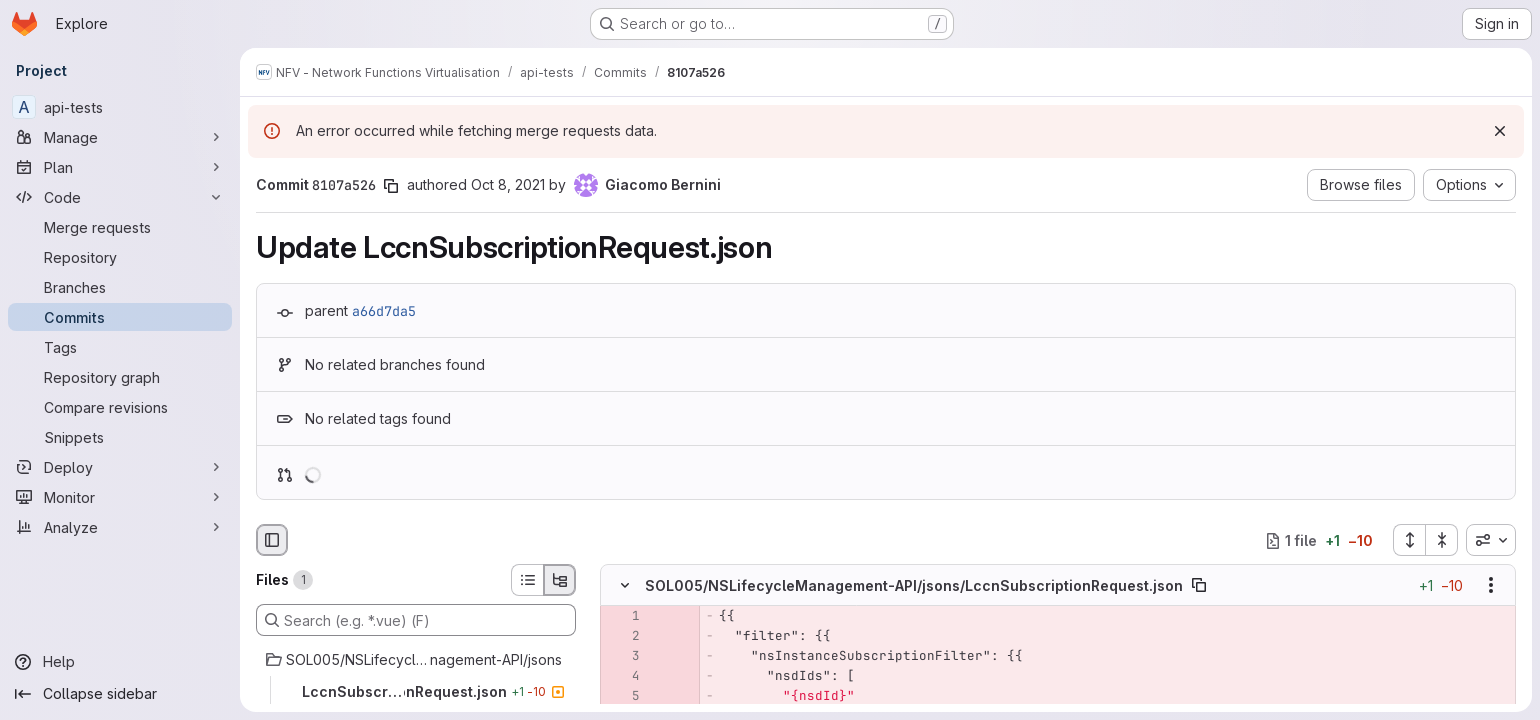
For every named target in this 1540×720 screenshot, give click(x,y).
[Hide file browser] (272, 540)
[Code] (120, 197)
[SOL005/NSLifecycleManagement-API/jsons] (416, 660)
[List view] (527, 580)
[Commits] (120, 317)
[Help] (120, 662)
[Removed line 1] (623, 617)
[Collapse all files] (1442, 540)
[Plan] (120, 167)
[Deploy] (120, 467)
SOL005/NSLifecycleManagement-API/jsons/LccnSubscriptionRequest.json (914, 585)
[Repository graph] (120, 377)
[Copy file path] (1199, 586)
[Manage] (120, 137)
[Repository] (120, 257)
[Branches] (120, 287)
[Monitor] (120, 497)
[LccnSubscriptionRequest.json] (416, 692)
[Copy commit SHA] (391, 186)
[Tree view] (560, 580)
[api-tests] (120, 107)
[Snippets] (120, 437)
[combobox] (1491, 540)
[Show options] (1491, 586)
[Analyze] (120, 527)
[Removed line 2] (623, 637)
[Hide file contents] (625, 586)
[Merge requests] (120, 227)
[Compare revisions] (120, 407)
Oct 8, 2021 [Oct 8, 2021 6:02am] (508, 184)
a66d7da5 (384, 311)
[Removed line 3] (623, 657)
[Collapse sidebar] (120, 694)
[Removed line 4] (623, 677)
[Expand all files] (1409, 540)
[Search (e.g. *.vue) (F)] (416, 620)
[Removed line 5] (623, 697)
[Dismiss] (1500, 131)
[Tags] (120, 347)
